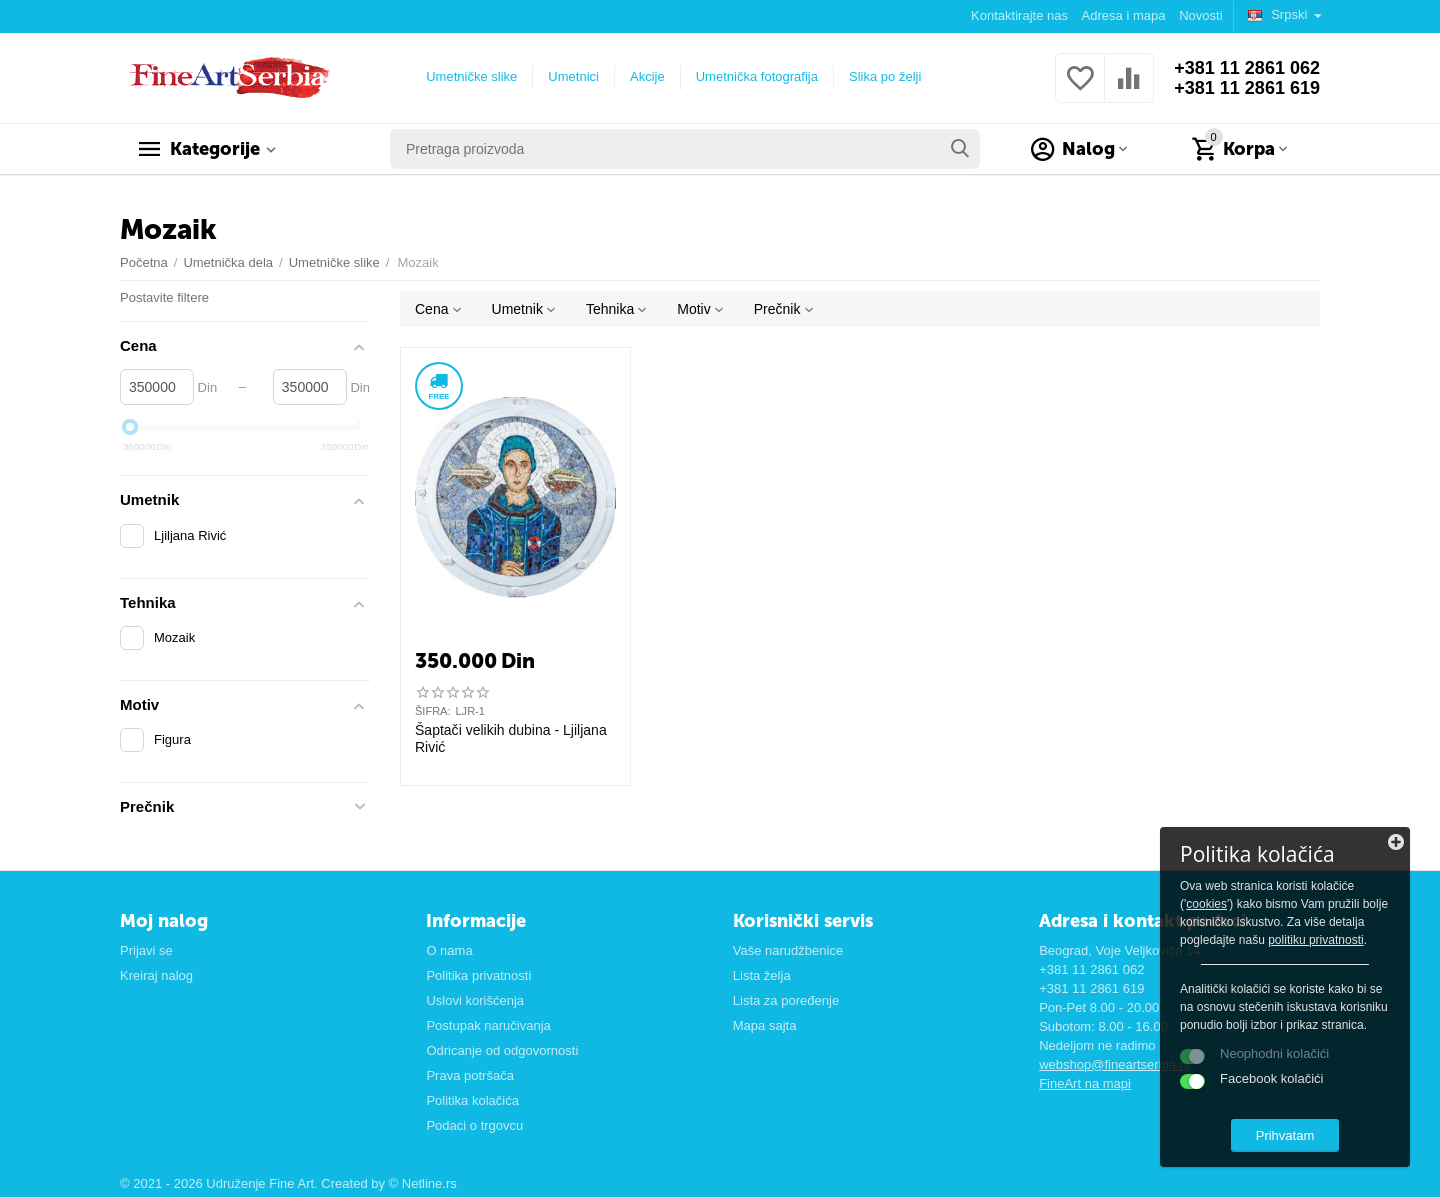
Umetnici (573, 76)
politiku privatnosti (1316, 940)
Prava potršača (470, 1075)
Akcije (647, 76)
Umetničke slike (471, 76)
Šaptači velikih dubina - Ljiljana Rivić (511, 738)
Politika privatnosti (478, 975)
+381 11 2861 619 (1247, 88)
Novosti (1200, 15)
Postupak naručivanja (488, 1025)
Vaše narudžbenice (788, 950)
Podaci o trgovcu (474, 1125)
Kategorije (215, 149)
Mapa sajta (765, 1025)
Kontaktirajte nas (1019, 15)
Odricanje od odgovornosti (502, 1050)
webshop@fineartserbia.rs (1114, 1064)
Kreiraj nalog (156, 975)
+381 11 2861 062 (1247, 68)
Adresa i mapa (1124, 15)
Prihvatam (1285, 1135)
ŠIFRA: (433, 711)
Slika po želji (885, 76)
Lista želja (762, 975)
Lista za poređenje (786, 1000)
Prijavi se (146, 950)
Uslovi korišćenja (475, 1000)
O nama (449, 950)
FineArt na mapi (1085, 1083)
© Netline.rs (423, 1183)
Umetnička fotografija (757, 76)
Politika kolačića (472, 1100)
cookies (1206, 904)
